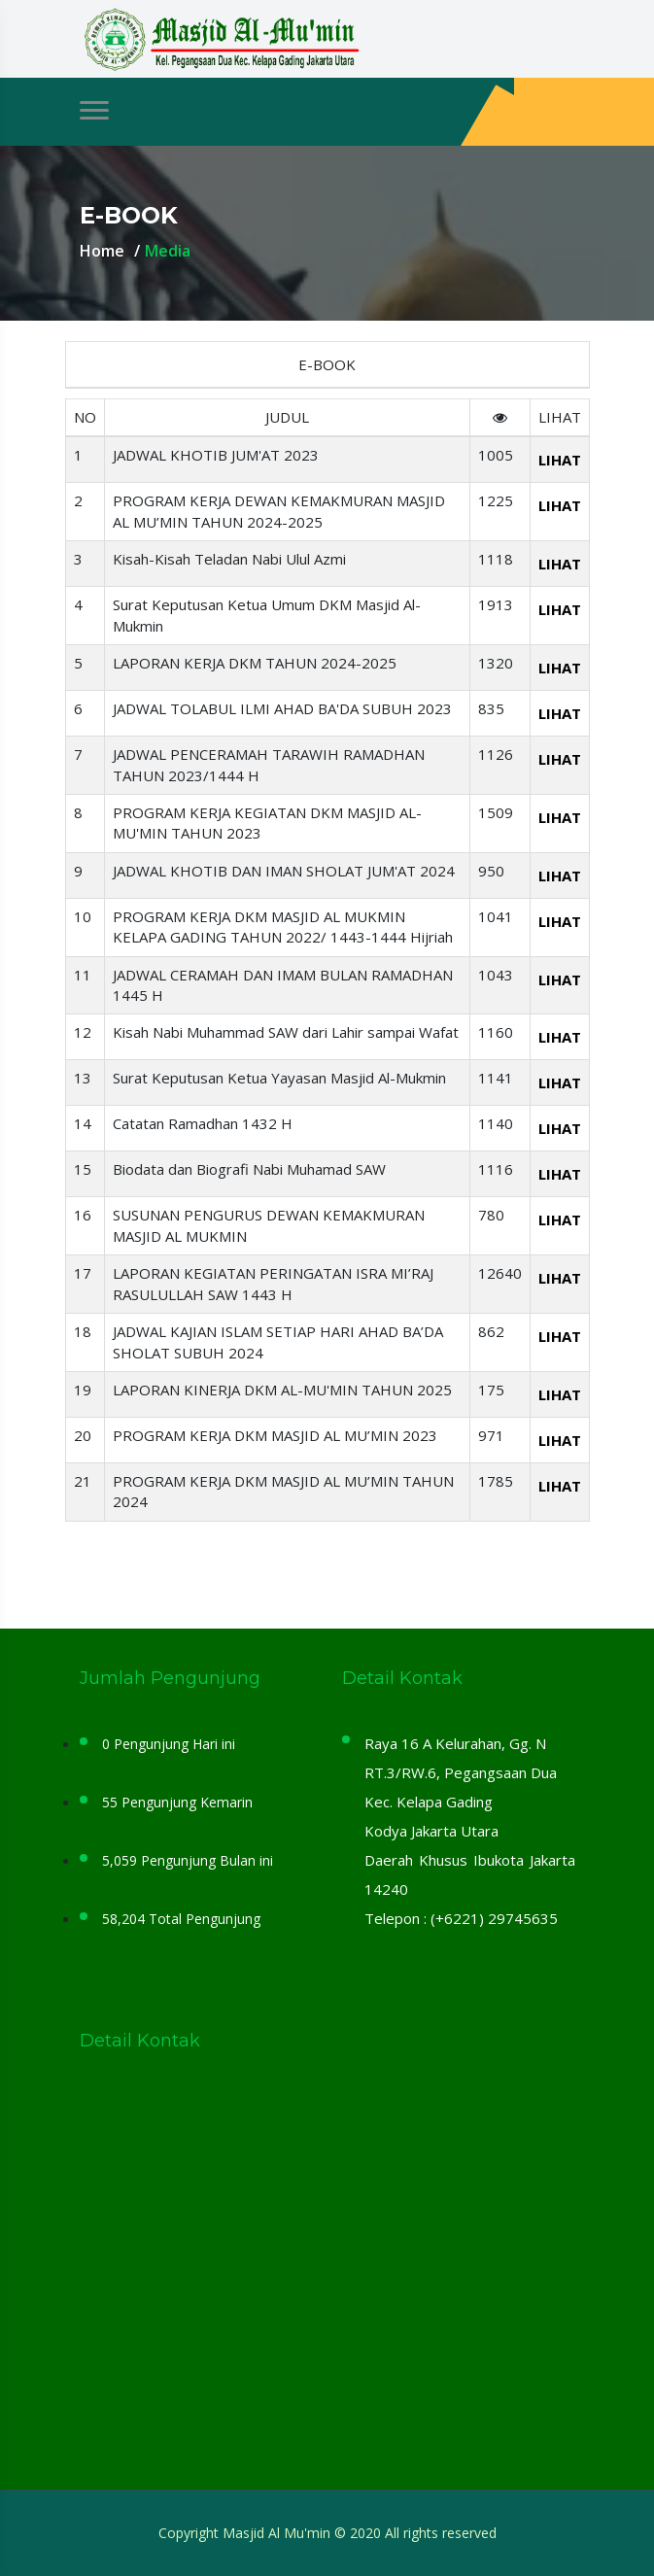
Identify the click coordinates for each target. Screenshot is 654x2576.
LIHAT (559, 459)
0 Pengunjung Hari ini (168, 1744)
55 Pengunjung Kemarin (177, 1802)
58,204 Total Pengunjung (181, 1918)
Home (102, 250)
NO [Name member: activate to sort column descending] (85, 417)
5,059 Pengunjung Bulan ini (187, 1860)
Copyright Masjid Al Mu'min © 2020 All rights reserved (327, 2533)
